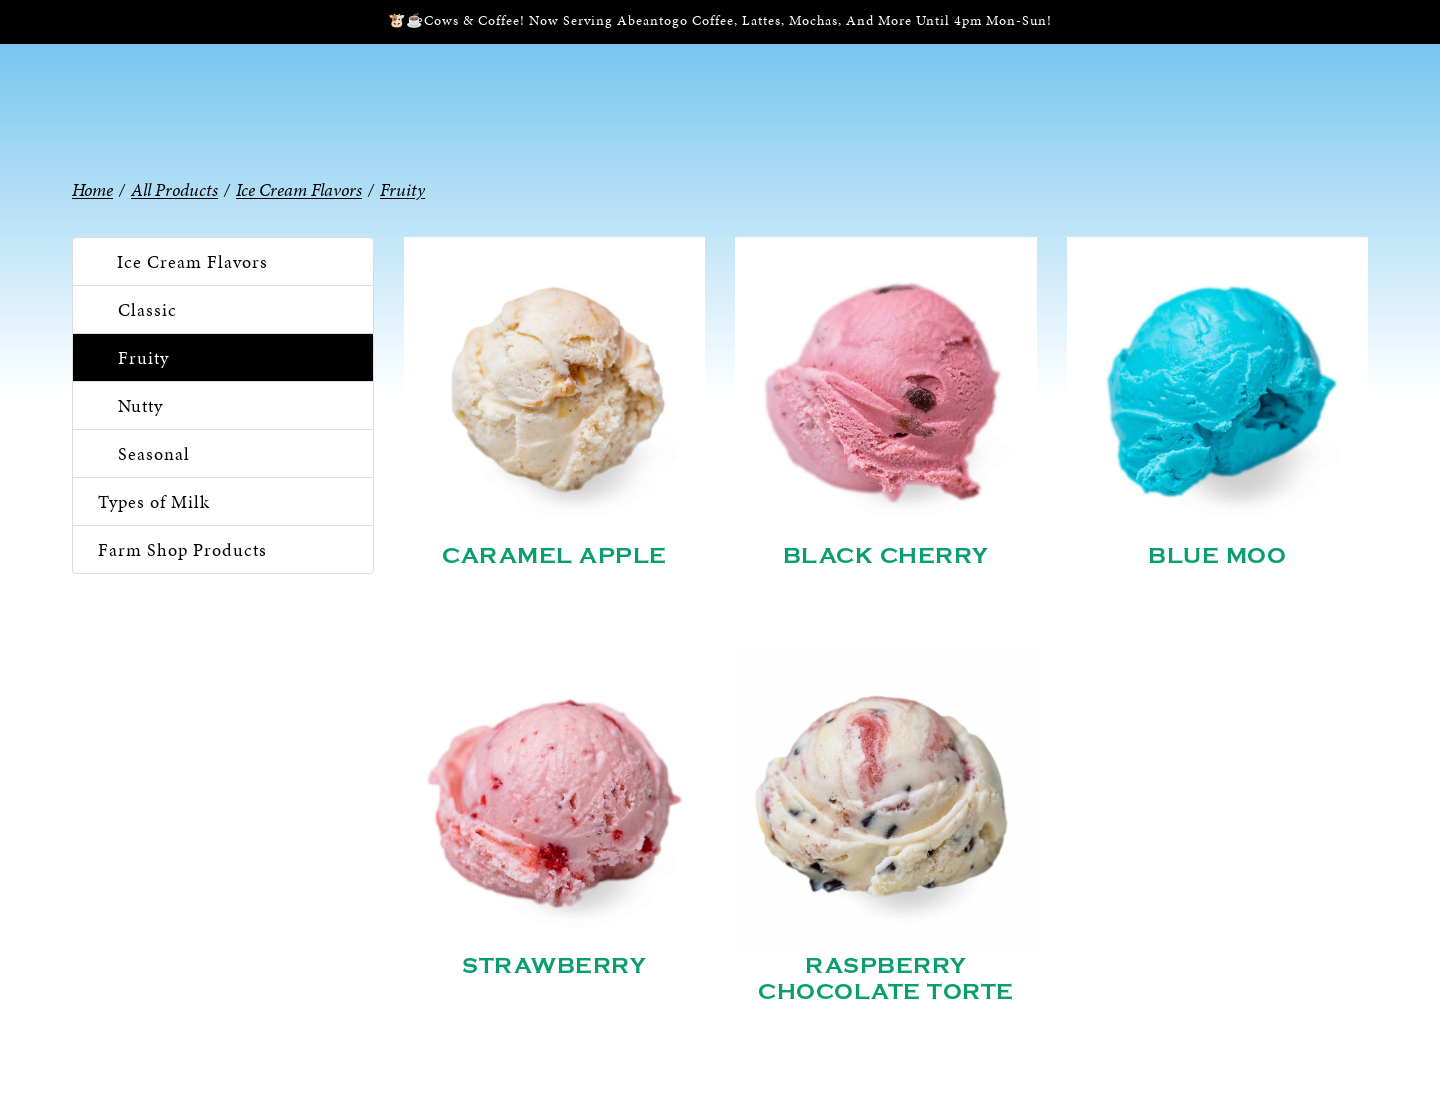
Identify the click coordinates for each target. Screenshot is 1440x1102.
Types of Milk (154, 501)
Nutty (140, 405)
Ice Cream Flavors (192, 261)
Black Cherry (886, 556)
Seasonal (154, 453)
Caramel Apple (554, 556)
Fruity (143, 357)
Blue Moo (1217, 556)
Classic (147, 309)
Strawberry (554, 966)
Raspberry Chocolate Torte (886, 979)
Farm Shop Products (182, 549)
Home (92, 189)
